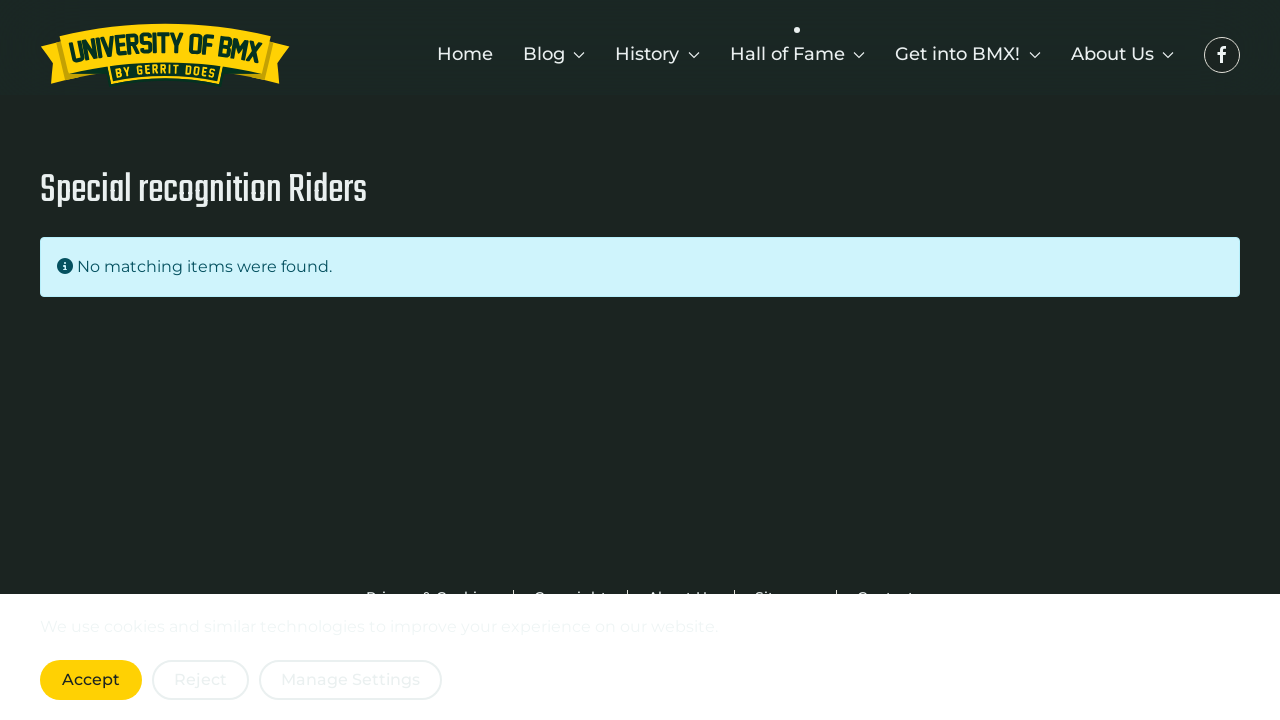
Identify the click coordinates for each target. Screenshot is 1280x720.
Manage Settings (350, 679)
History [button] (657, 54)
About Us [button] (1123, 54)
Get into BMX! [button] (968, 54)
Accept (91, 679)
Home (465, 54)
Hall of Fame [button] (798, 54)
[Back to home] (165, 55)
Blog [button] (554, 54)
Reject (200, 679)
